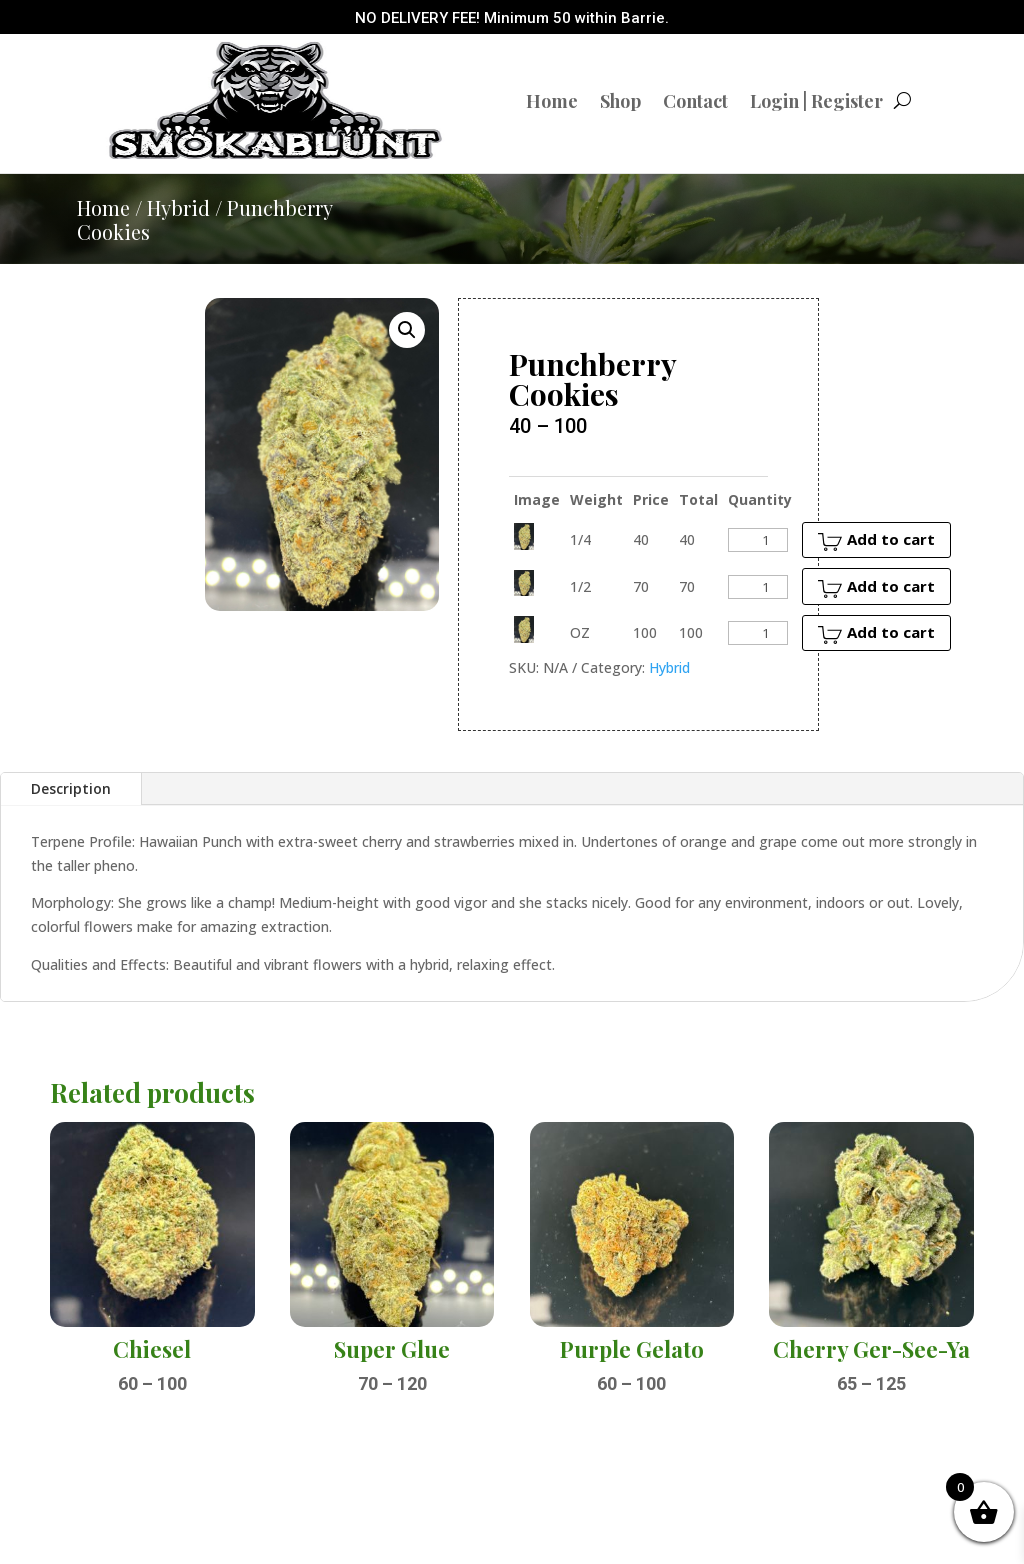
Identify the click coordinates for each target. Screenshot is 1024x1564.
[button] (407, 330)
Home (552, 101)
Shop (620, 101)
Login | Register (816, 101)
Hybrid (178, 207)
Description (71, 788)
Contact (695, 101)
